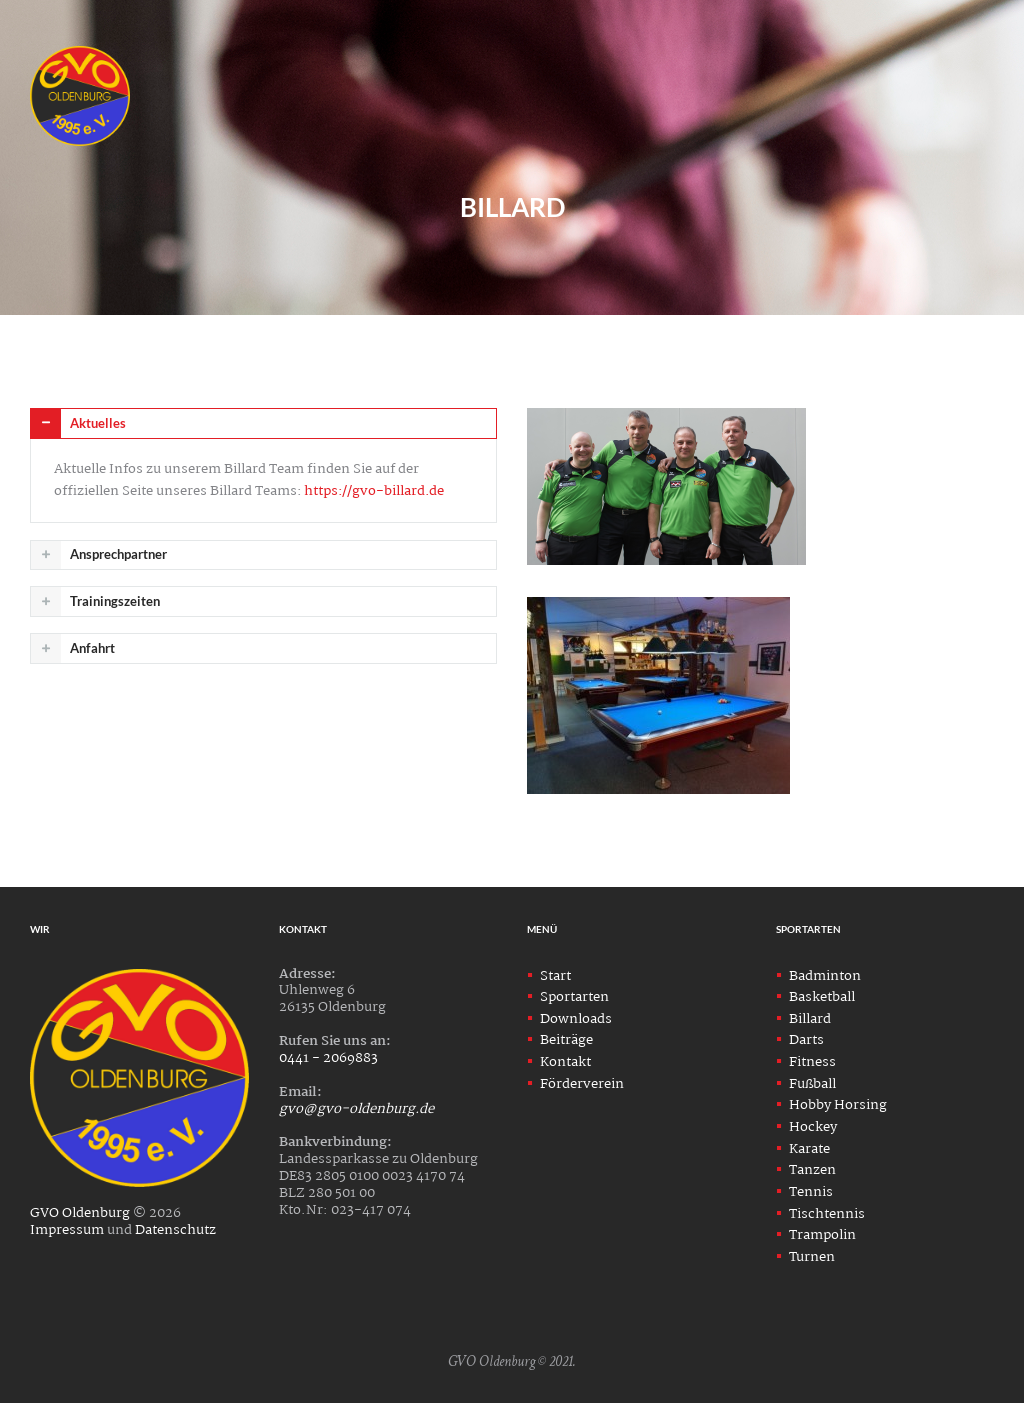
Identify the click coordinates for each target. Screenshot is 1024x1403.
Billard (810, 1019)
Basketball (822, 997)
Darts (806, 1040)
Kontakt (565, 1062)
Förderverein (582, 1084)
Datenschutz (175, 1230)
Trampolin (822, 1235)
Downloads (576, 1019)
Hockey (813, 1127)
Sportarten (574, 997)
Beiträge (566, 1040)
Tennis (811, 1192)
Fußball (812, 1084)
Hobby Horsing (838, 1105)
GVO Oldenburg (80, 1213)
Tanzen (812, 1170)
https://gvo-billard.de (374, 491)
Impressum (67, 1230)
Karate (809, 1149)
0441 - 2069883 (328, 1058)
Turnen (812, 1257)
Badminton (825, 976)
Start (555, 976)
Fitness (812, 1062)
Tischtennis (827, 1214)
